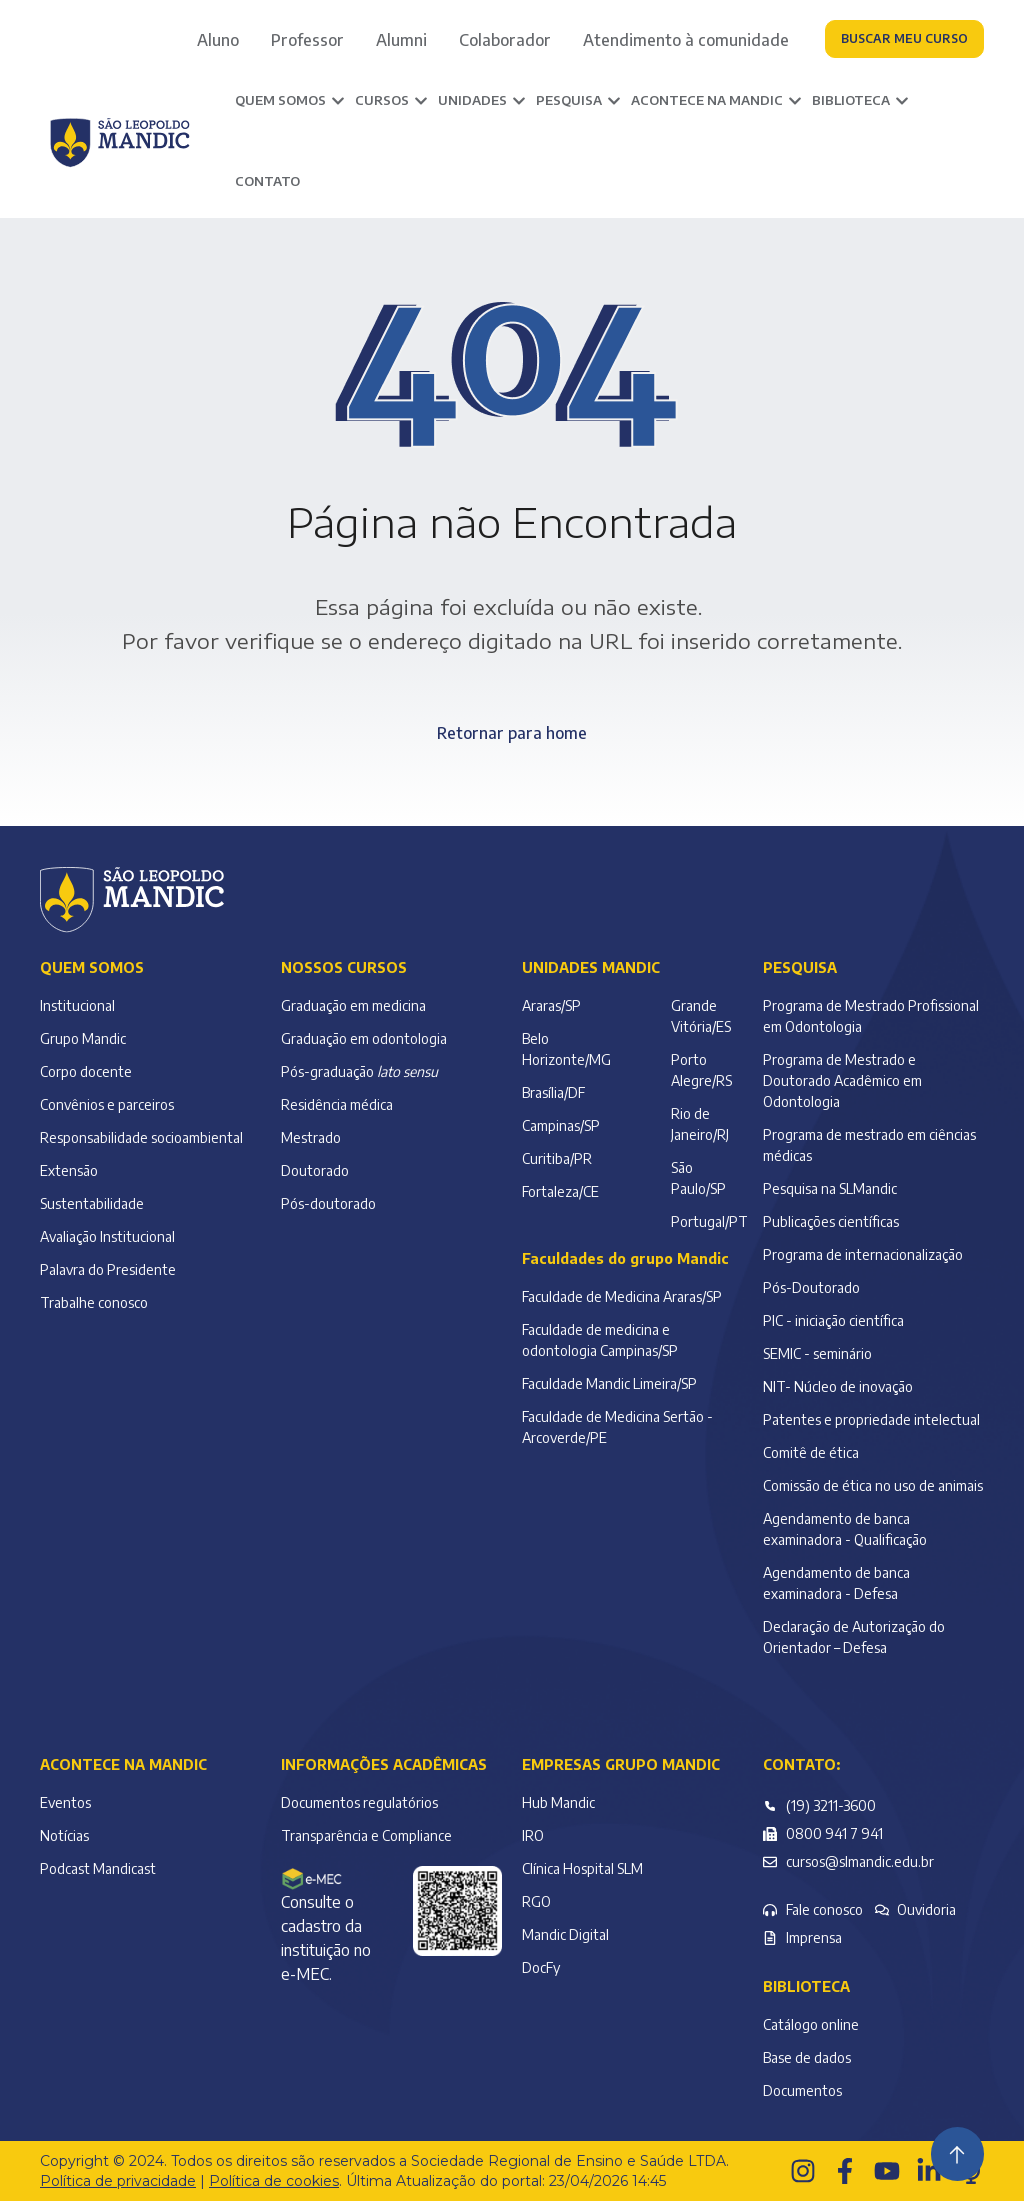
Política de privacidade (118, 2181)
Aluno (218, 40)
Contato (267, 181)
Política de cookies (274, 2181)
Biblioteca (806, 1986)
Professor (307, 40)
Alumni (401, 40)
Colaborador (505, 40)
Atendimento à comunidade (686, 40)
